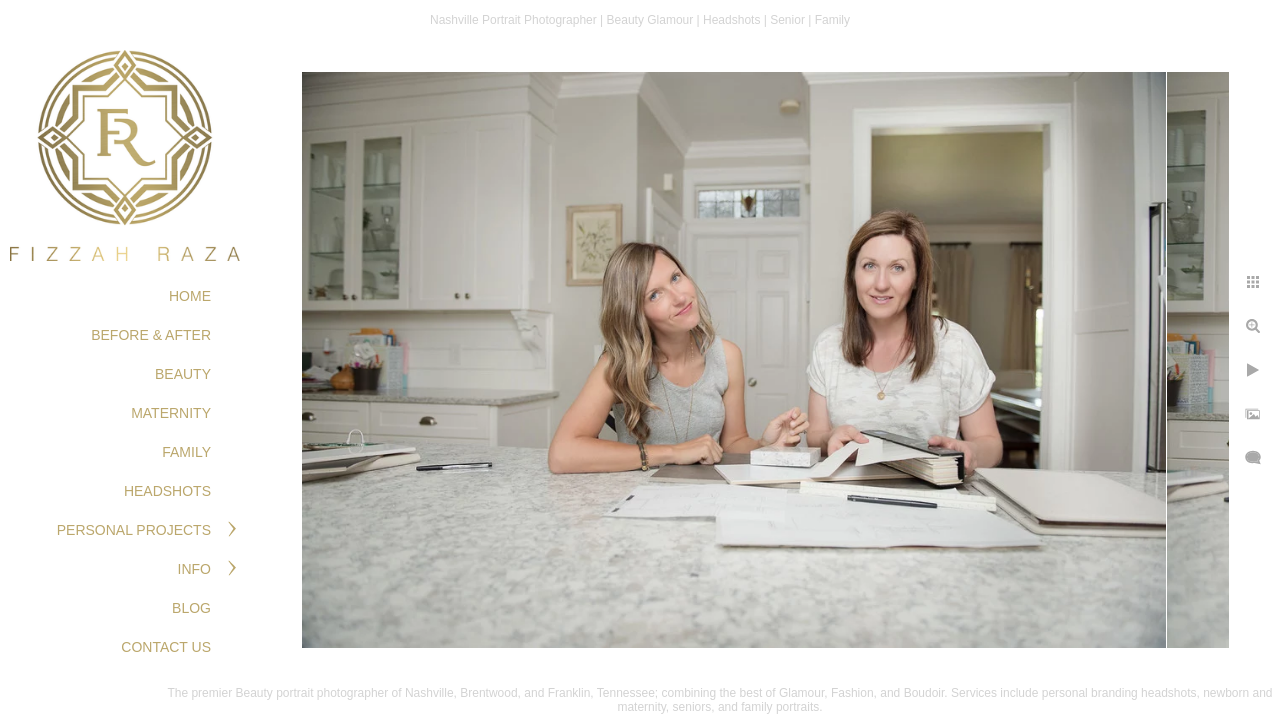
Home (190, 296)
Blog (191, 608)
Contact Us (166, 647)
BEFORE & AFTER (151, 335)
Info (194, 569)
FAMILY (186, 452)
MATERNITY (171, 413)
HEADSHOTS (167, 491)
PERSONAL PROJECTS (134, 530)
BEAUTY (183, 374)
